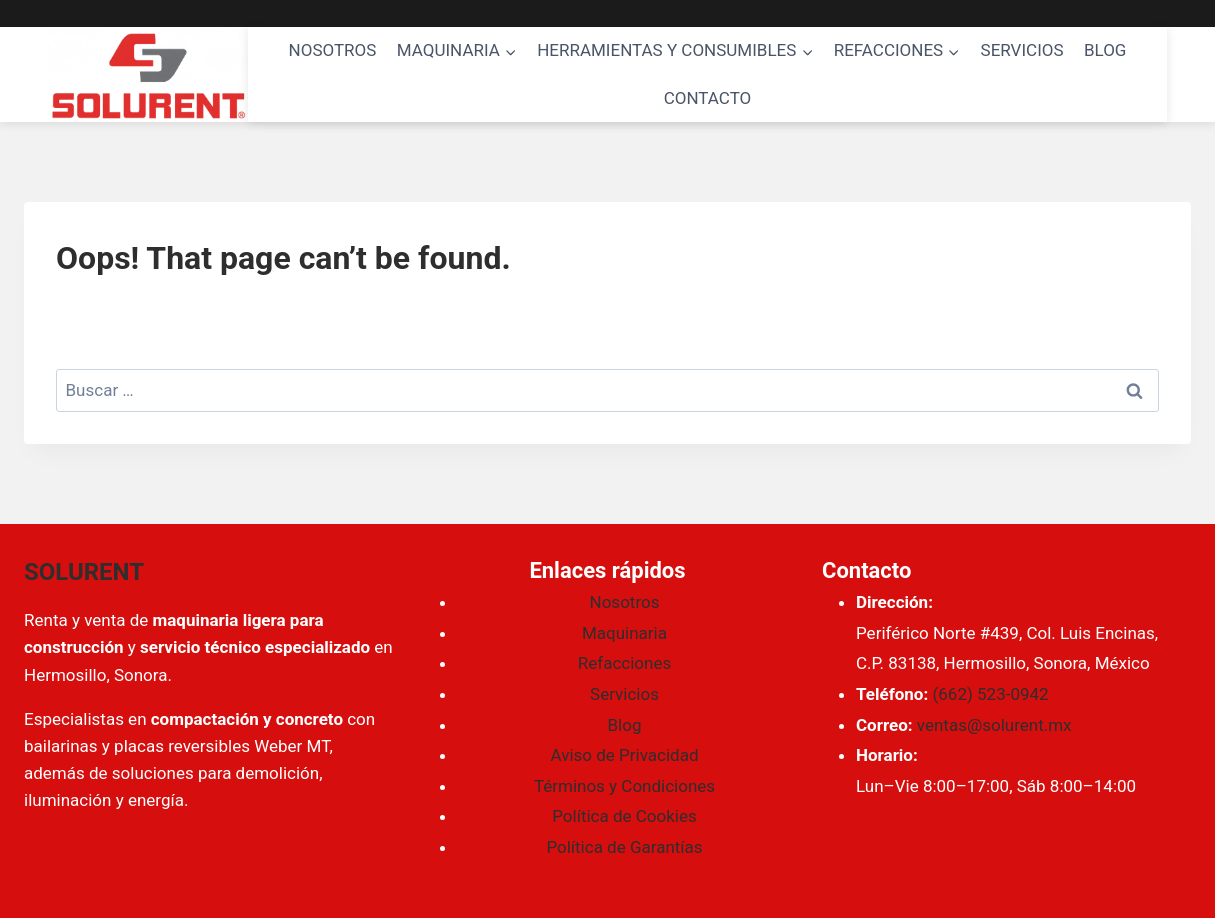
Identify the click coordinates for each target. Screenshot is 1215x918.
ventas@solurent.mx (994, 725)
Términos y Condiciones (624, 786)
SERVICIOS (1022, 50)
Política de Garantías (624, 847)
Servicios (624, 694)
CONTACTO (708, 98)
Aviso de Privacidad (625, 755)
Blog (625, 725)
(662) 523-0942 (990, 694)
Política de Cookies (624, 816)
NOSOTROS (333, 50)
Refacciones (624, 663)
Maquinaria (624, 633)
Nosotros (625, 602)
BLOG (1105, 50)
